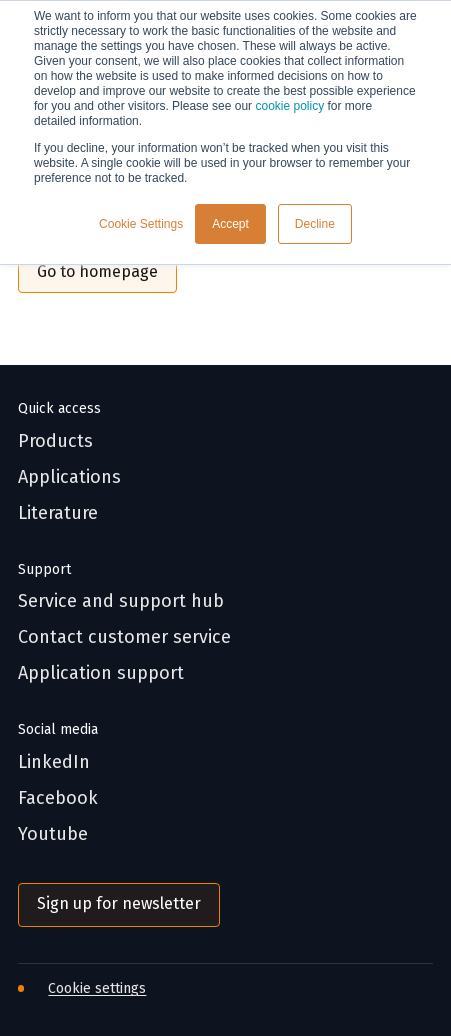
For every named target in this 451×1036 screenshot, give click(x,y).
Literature (58, 513)
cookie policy (289, 106)
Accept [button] (230, 224)
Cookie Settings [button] (141, 224)
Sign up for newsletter (119, 903)
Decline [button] (315, 224)
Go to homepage (97, 271)
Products (55, 441)
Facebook (58, 798)
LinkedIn (54, 762)
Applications (69, 477)
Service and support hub (121, 601)
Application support (101, 673)
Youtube (53, 834)
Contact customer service (124, 637)
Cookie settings (97, 988)
